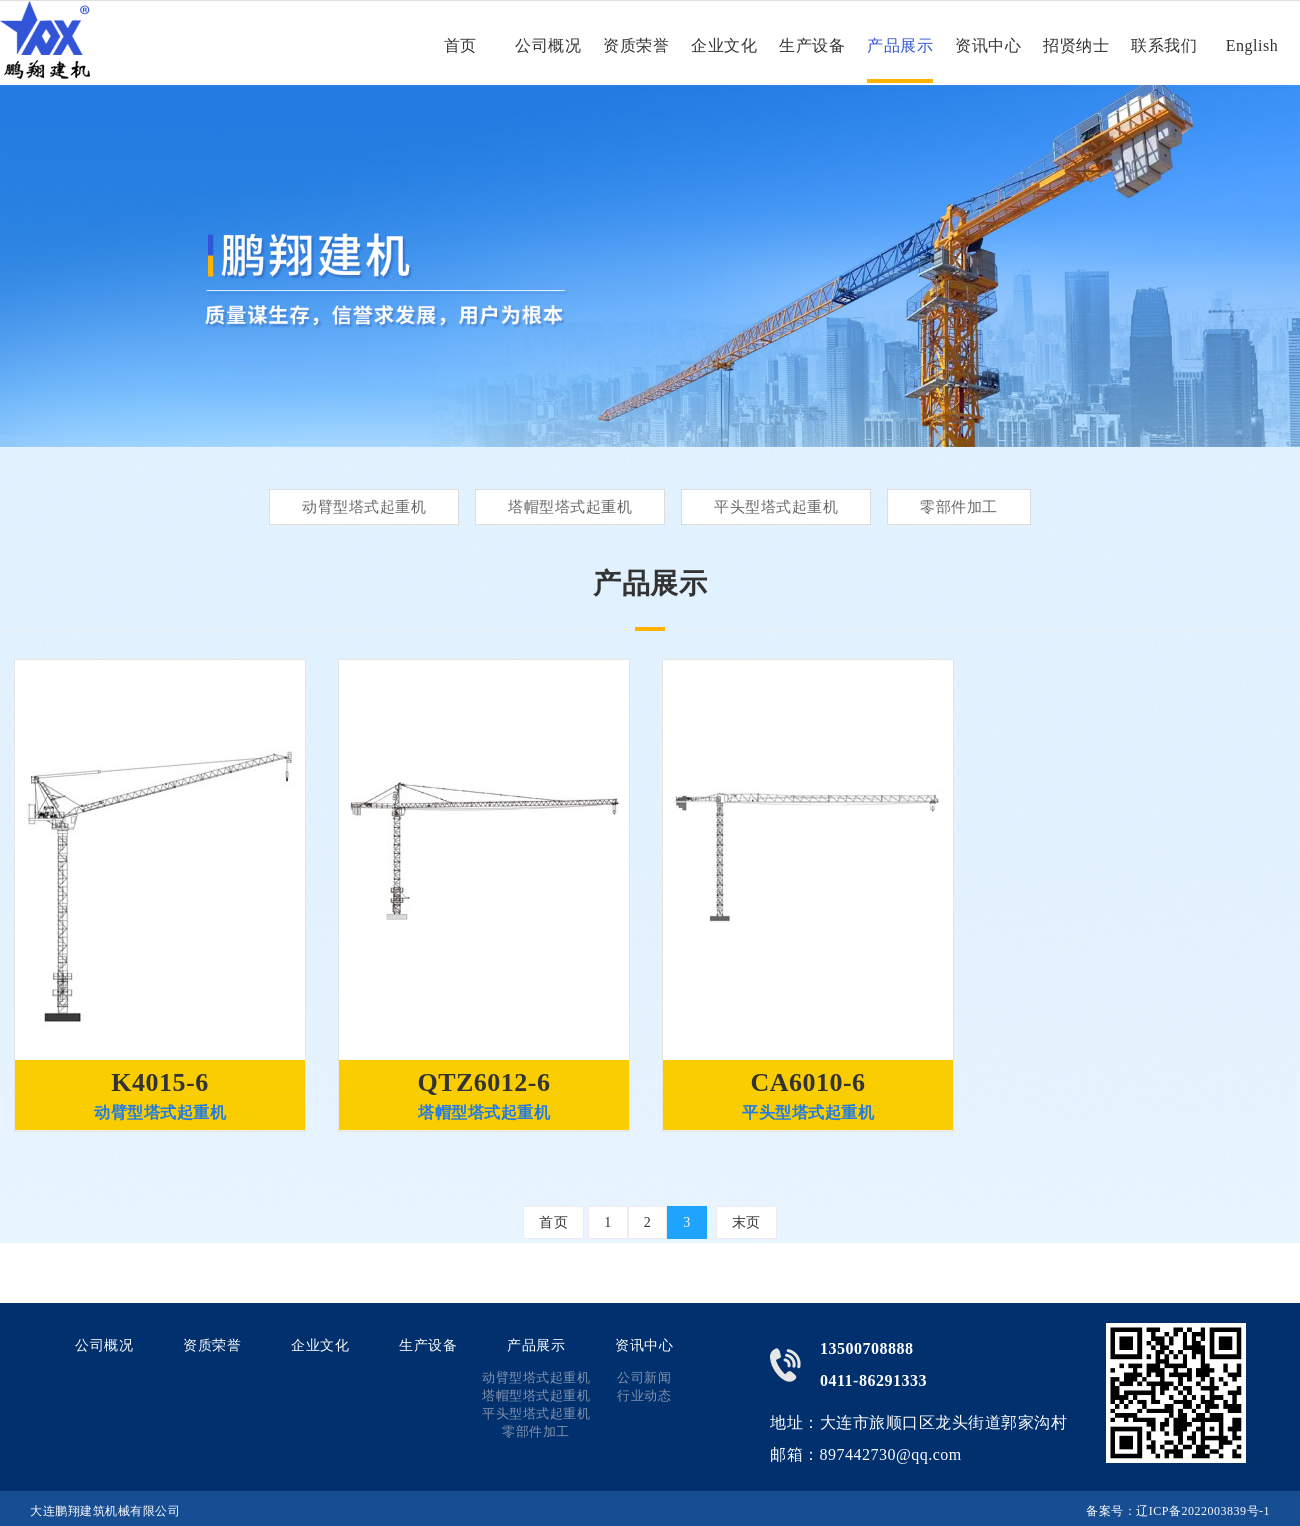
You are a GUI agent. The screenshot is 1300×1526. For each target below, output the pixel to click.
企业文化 (724, 45)
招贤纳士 (1076, 45)
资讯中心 (988, 45)
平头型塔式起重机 (776, 507)
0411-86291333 (873, 1380)
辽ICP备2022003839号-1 (1203, 1511)
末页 (746, 1222)
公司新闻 (644, 1377)
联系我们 (1164, 45)
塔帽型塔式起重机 (570, 507)
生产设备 (812, 45)
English (1252, 45)
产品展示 (900, 45)
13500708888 (867, 1348)
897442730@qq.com (891, 1454)
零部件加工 (959, 507)
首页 (460, 45)
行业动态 (644, 1395)
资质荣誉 (636, 45)
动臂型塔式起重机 (364, 507)
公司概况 (548, 45)
